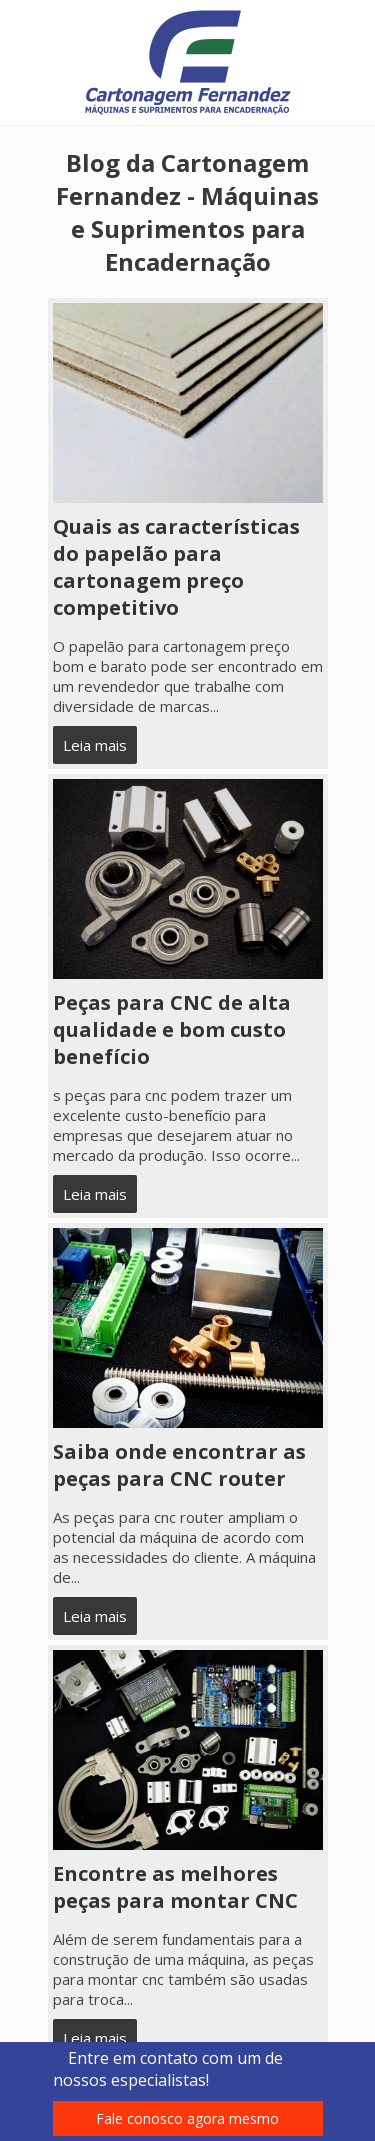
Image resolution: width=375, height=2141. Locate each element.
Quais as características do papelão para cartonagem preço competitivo (176, 567)
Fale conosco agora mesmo (187, 2118)
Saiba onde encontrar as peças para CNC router (179, 1465)
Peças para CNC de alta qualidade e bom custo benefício (172, 1029)
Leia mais (95, 745)
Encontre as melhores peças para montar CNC (175, 1887)
